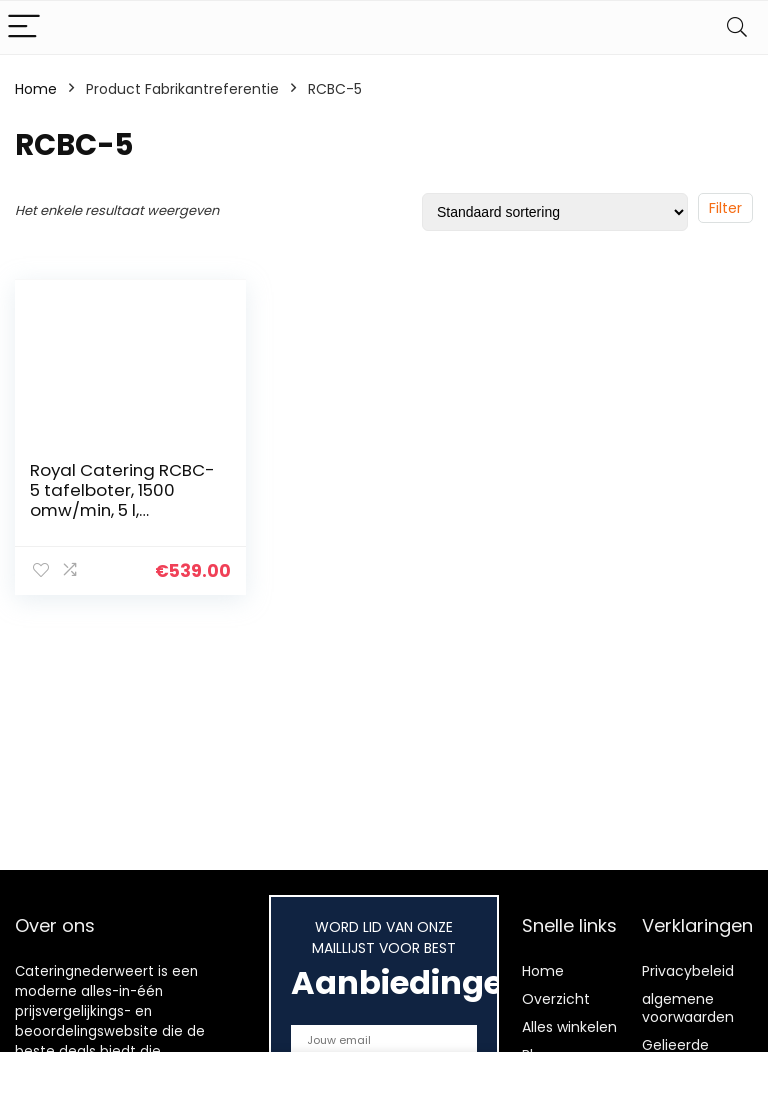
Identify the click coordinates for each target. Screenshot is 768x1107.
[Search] (737, 27)
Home (36, 89)
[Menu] (24, 27)
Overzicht (556, 999)
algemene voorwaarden (688, 1008)
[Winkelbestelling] (555, 212)
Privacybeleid (688, 971)
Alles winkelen (569, 1027)
